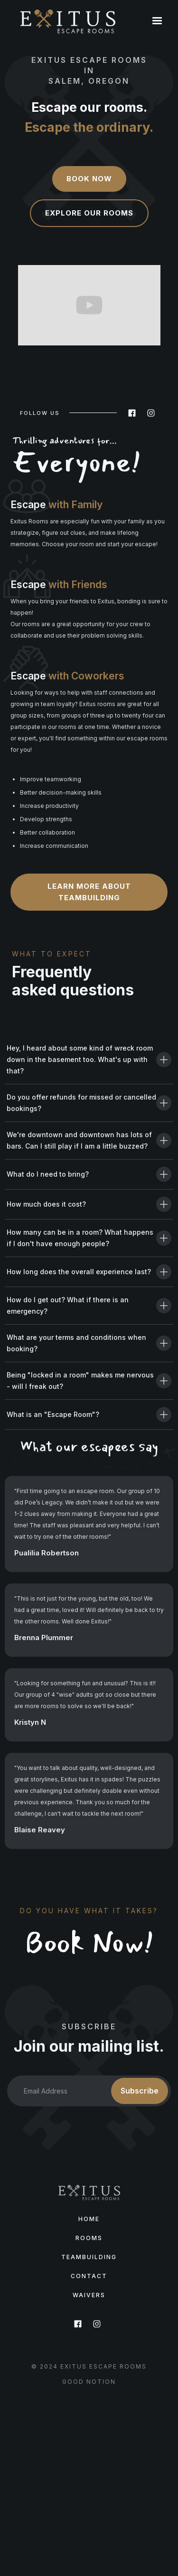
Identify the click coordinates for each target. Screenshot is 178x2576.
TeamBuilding (89, 2257)
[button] (157, 21)
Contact (89, 2276)
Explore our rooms (89, 212)
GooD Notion (89, 2381)
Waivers (89, 2295)
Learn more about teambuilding (89, 892)
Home (89, 2218)
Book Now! (89, 1942)
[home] (68, 21)
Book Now (89, 178)
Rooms (89, 2238)
